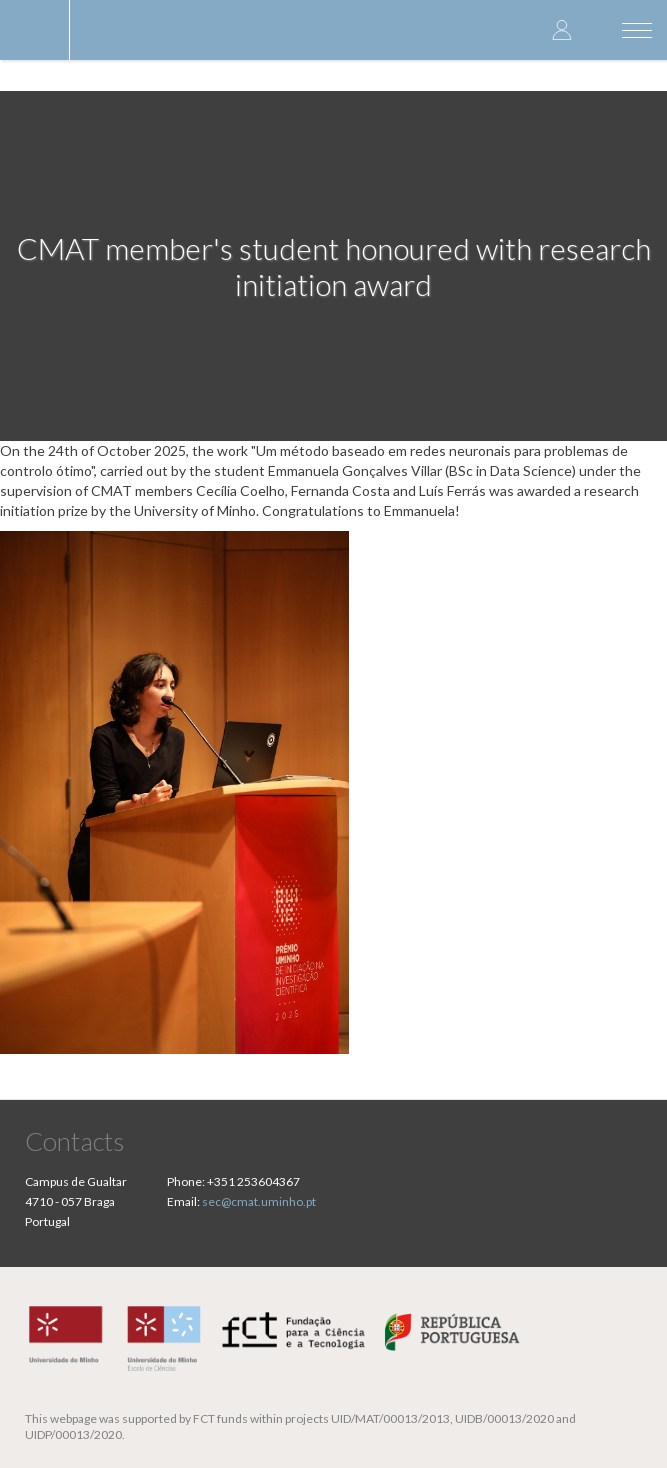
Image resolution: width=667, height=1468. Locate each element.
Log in (562, 29)
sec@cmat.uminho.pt (259, 1201)
